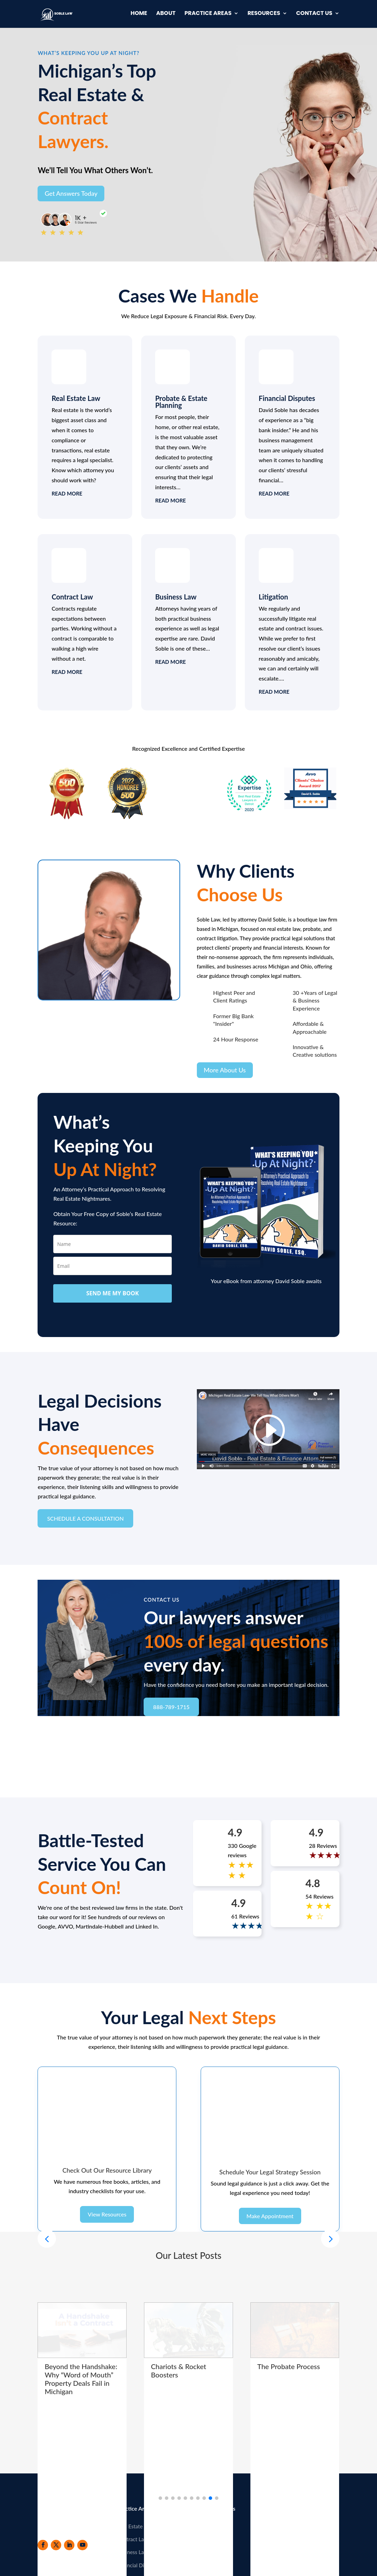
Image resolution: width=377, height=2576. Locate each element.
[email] (112, 1266)
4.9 (235, 1832)
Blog (202, 2490)
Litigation (273, 597)
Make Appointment (270, 2166)
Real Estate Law (75, 398)
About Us (207, 2476)
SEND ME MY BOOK (112, 1293)
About (166, 15)
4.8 (312, 1883)
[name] (112, 1244)
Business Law (175, 597)
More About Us (225, 1070)
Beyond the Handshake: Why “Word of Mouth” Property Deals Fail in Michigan (81, 2329)
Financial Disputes (287, 398)
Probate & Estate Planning (181, 401)
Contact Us (314, 15)
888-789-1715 (171, 1707)
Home (139, 15)
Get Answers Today (71, 193)
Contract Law (72, 597)
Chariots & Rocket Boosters (178, 2320)
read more (66, 493)
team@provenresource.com (307, 2517)
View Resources (107, 2166)
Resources (264, 15)
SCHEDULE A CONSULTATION (85, 1518)
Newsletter (209, 2502)
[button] (330, 2189)
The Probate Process (288, 2316)
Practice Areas (208, 15)
